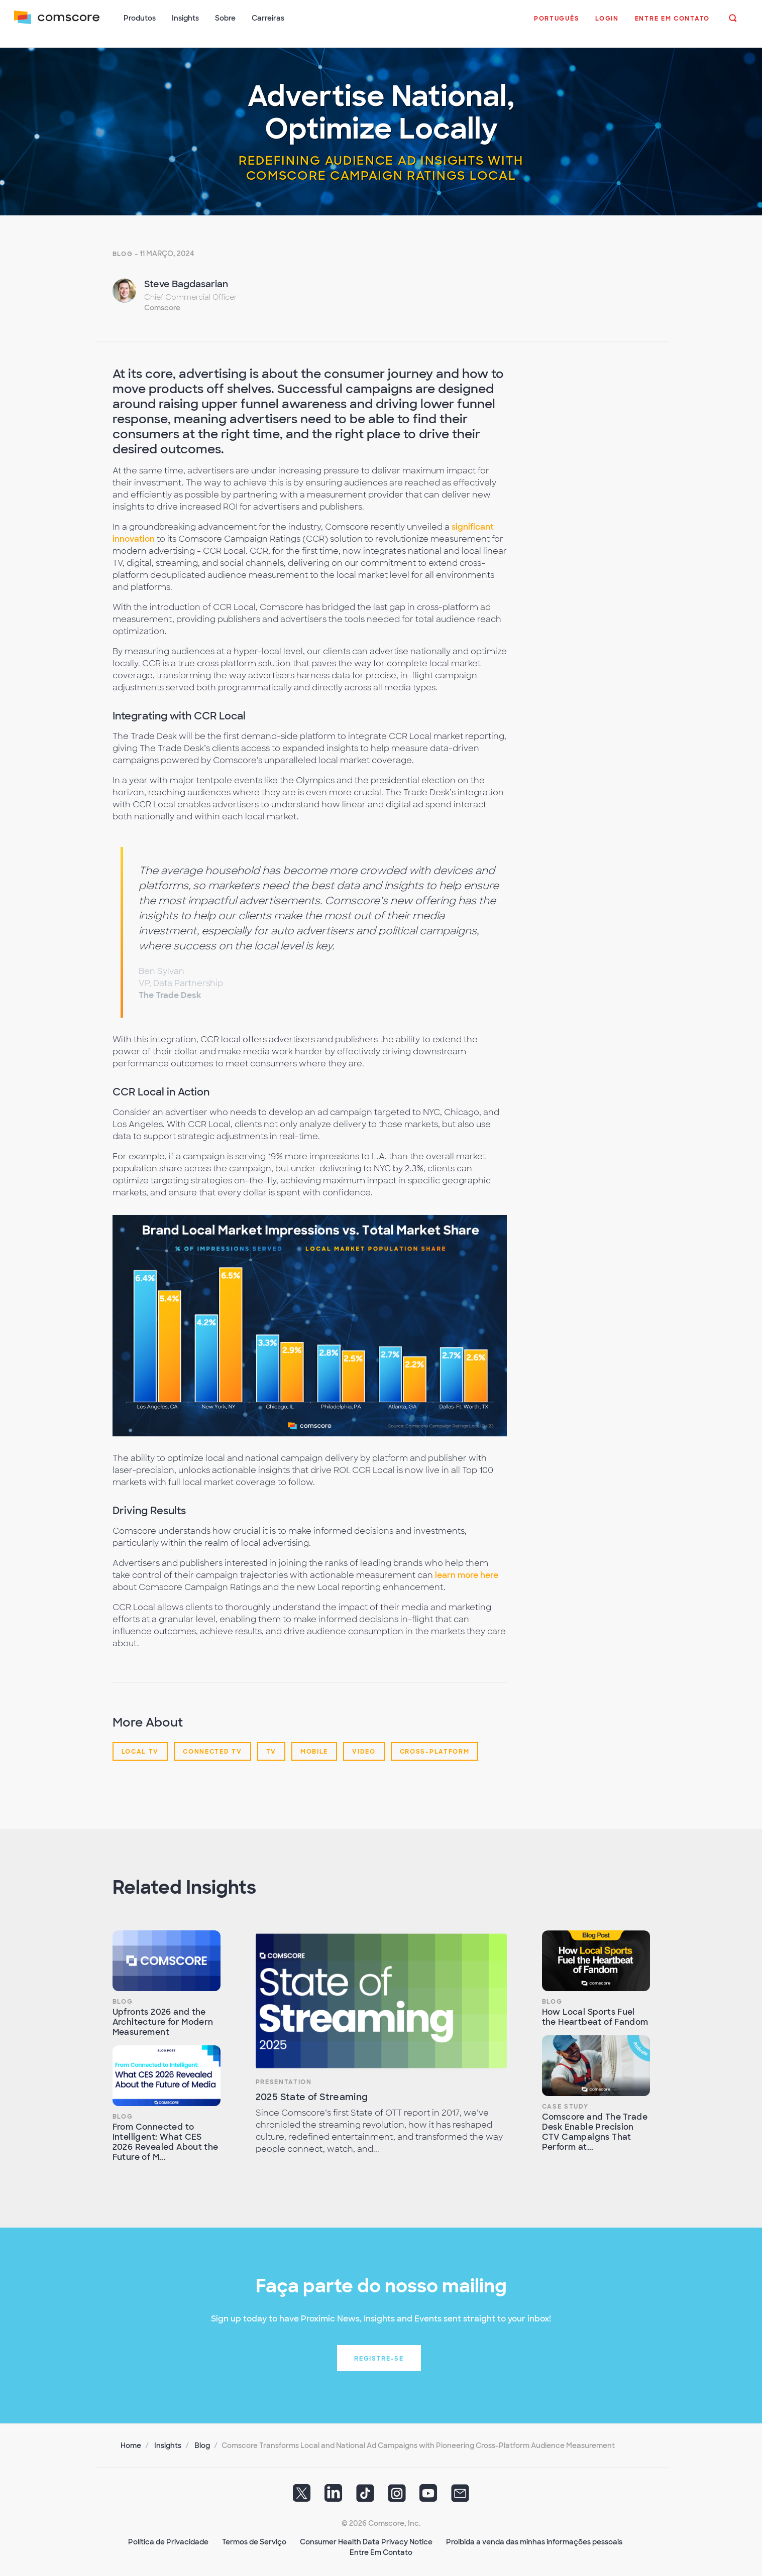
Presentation (284, 2076)
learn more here (466, 1569)
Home (131, 2439)
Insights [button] (187, 19)
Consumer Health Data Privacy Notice (366, 2535)
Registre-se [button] (379, 2353)
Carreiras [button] (270, 19)
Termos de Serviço (254, 2535)
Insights (167, 2439)
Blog (123, 248)
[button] (554, 24)
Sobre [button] (227, 19)
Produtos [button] (142, 19)
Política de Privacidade (168, 2535)
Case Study (565, 2101)
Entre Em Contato (381, 2546)
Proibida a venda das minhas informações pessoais (534, 2535)
